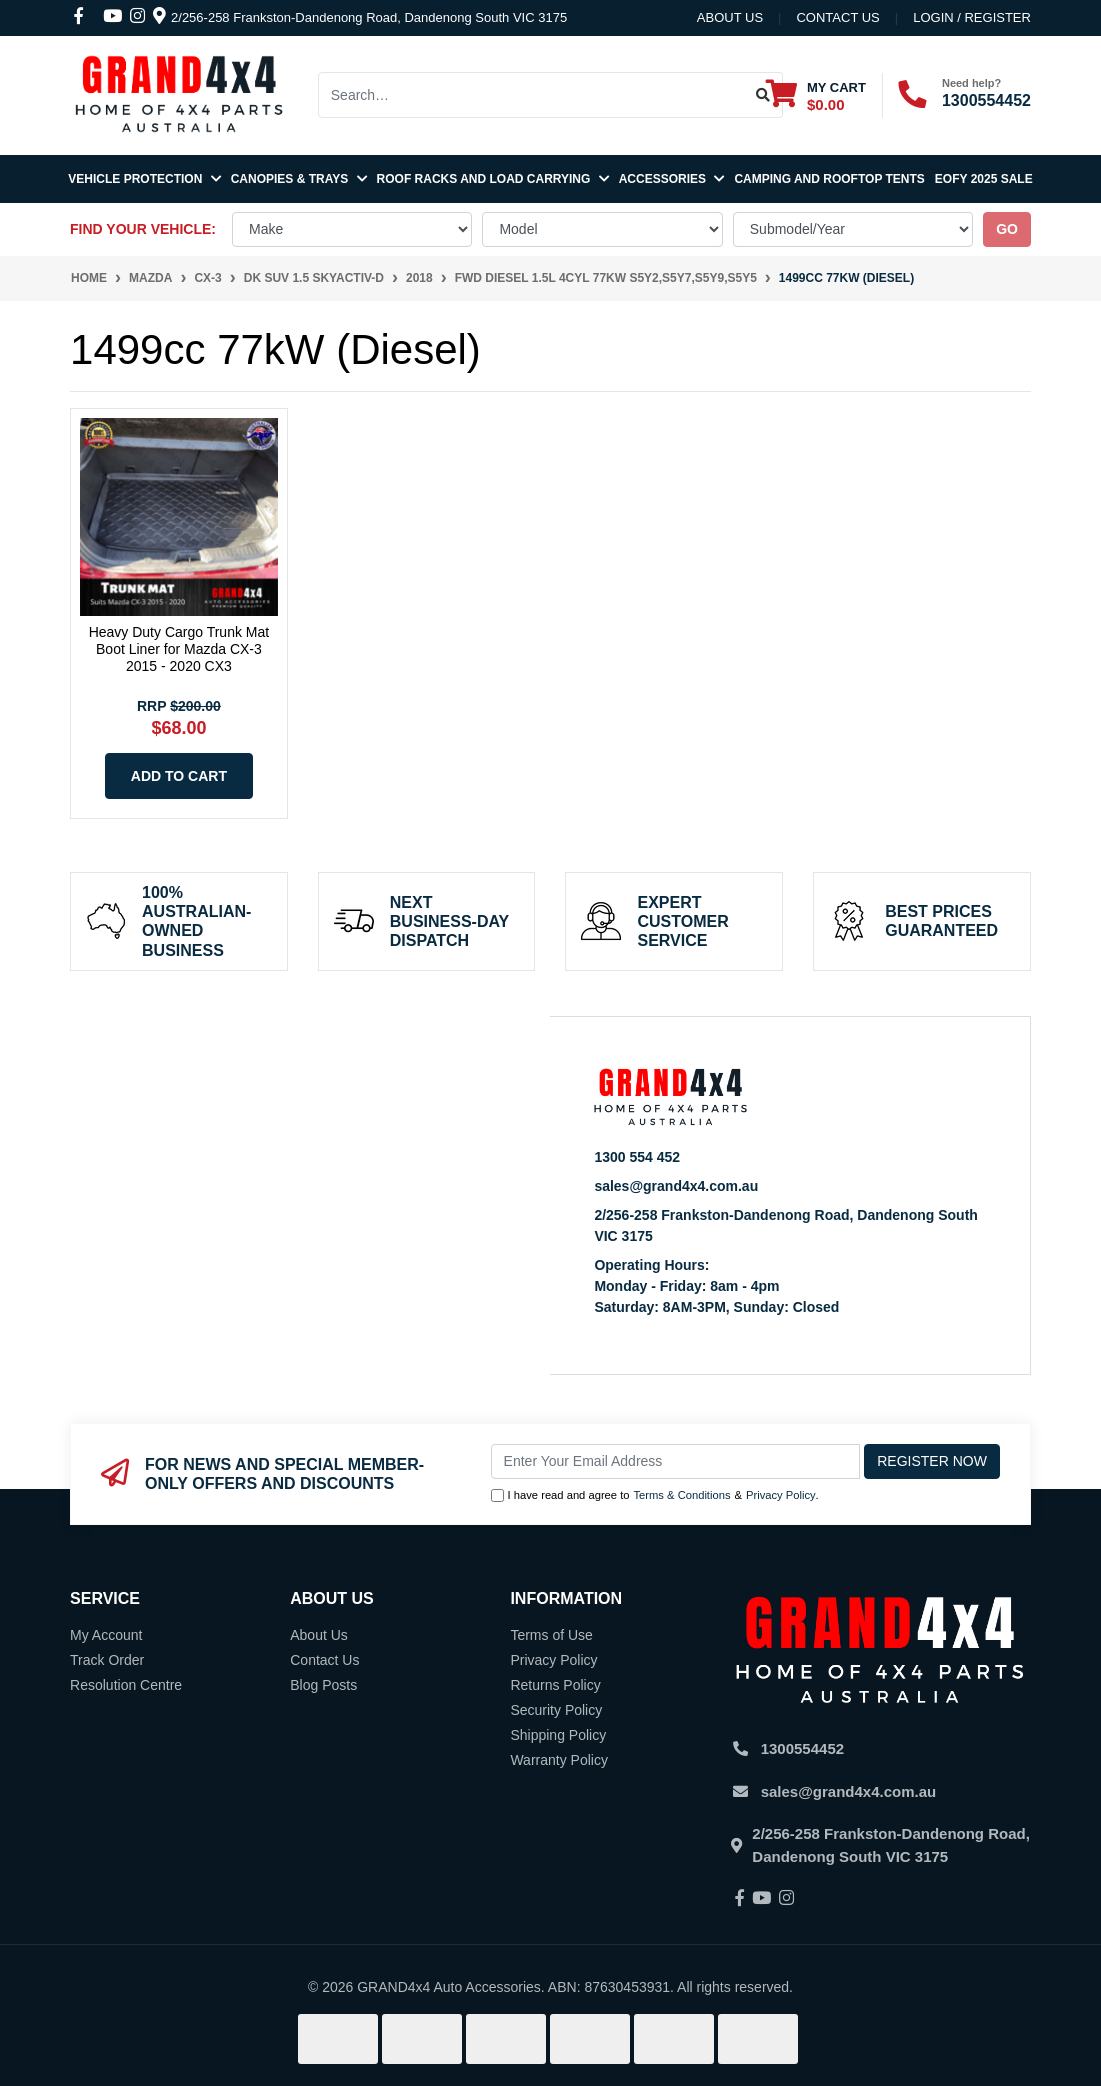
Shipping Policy (558, 1735)
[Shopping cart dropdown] (816, 95)
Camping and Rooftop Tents (829, 179)
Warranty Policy (559, 1760)
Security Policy (556, 1710)
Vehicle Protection (144, 179)
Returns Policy (555, 1685)
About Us (730, 17)
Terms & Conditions (682, 1495)
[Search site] (763, 95)
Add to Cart (179, 776)
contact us (837, 17)
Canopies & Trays (299, 179)
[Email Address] (676, 1461)
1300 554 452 (637, 1157)
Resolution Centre (126, 1685)
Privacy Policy (781, 1495)
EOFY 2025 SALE (984, 179)
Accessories (672, 179)
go (1007, 229)
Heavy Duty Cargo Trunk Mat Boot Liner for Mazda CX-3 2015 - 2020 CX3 (179, 649)
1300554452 (986, 100)
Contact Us (324, 1660)
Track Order (107, 1660)
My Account (106, 1635)
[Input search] (531, 95)
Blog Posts (323, 1685)
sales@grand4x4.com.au (676, 1186)
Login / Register (972, 17)
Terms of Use (551, 1635)
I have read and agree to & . (655, 1495)
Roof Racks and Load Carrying (493, 179)
